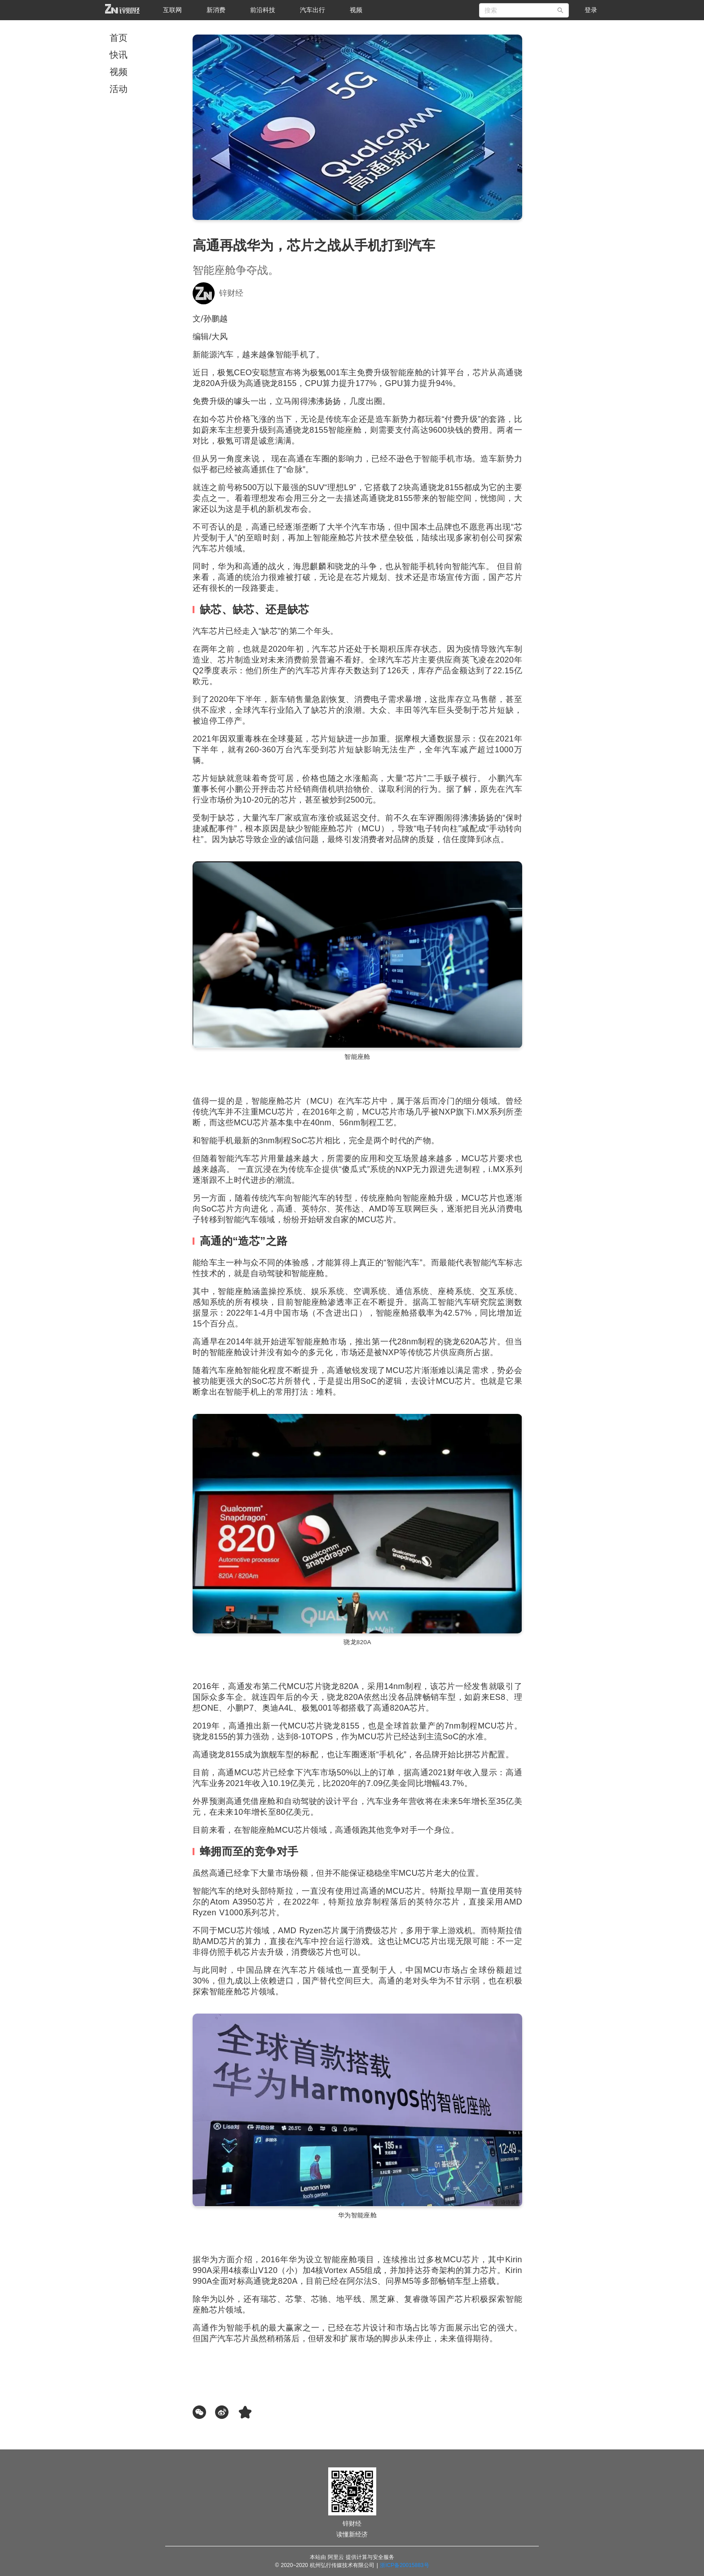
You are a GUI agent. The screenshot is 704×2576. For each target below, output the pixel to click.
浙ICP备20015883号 (404, 2565)
